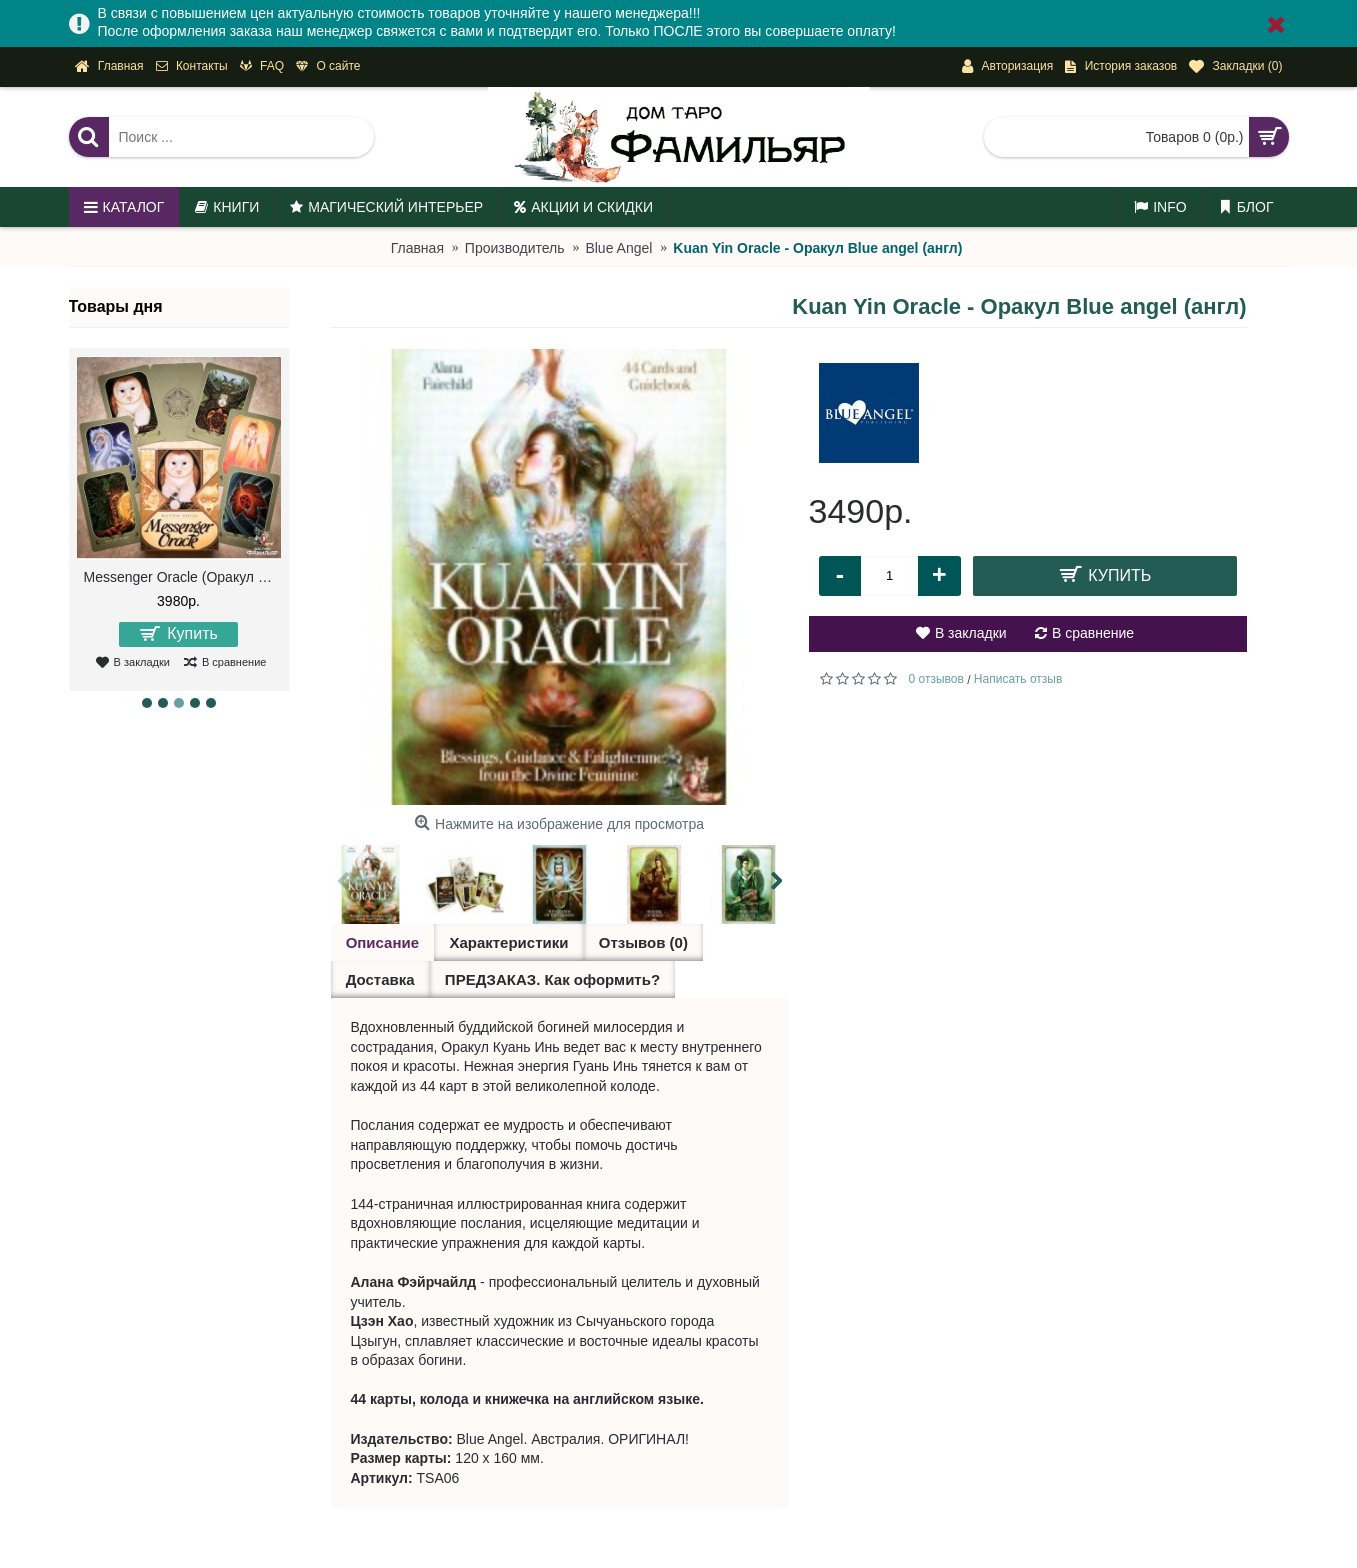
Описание (382, 942)
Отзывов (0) (642, 942)
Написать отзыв (1018, 679)
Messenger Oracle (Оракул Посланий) (182, 577)
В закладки (971, 633)
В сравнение (1093, 633)
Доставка (380, 979)
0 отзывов (936, 679)
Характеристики (508, 942)
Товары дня (116, 306)
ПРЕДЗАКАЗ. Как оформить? (551, 979)
